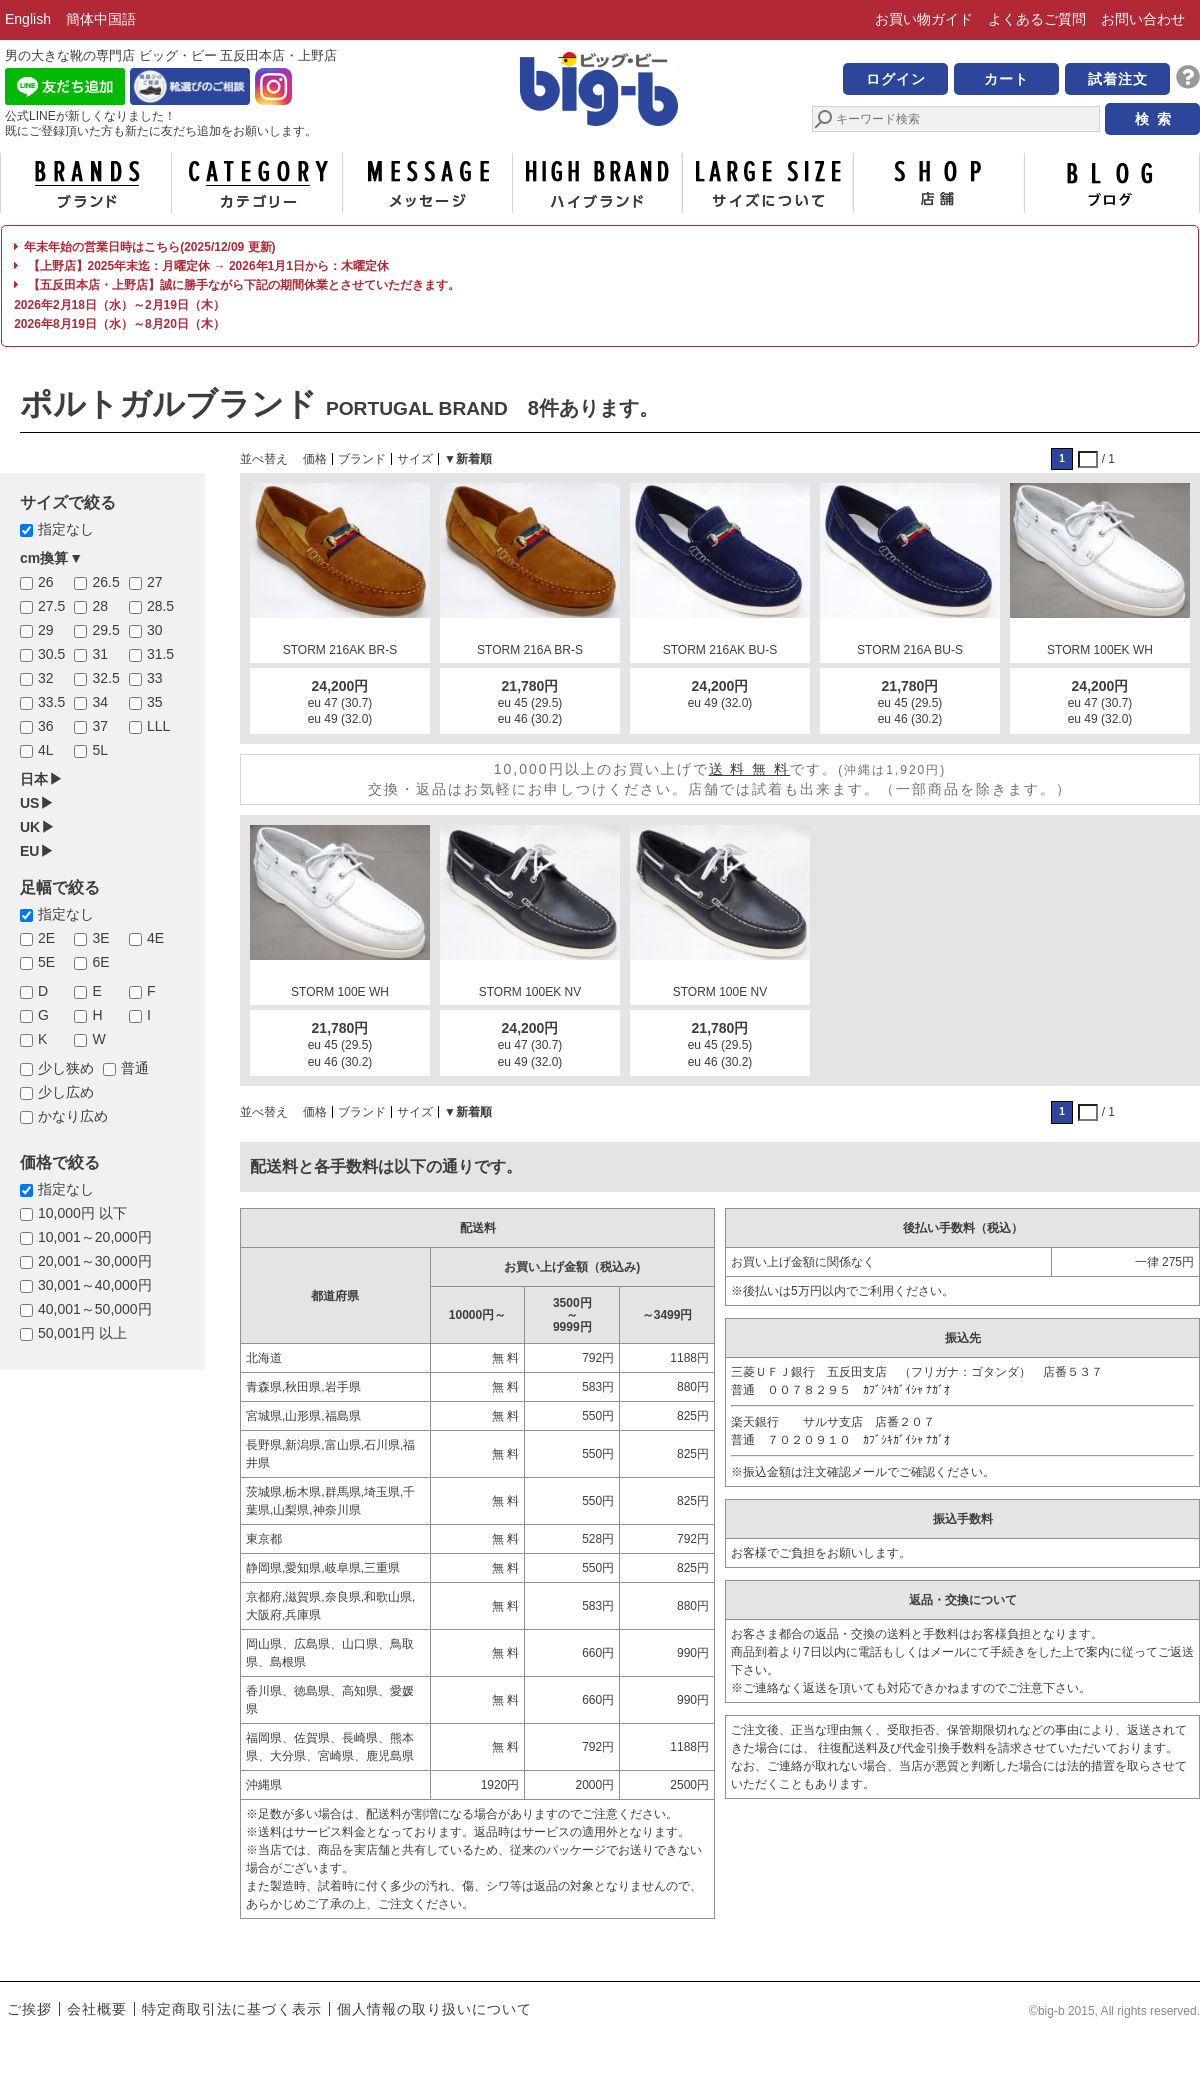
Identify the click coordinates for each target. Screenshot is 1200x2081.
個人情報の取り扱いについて (434, 2009)
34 (100, 702)
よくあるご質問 (1037, 19)
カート (1006, 79)
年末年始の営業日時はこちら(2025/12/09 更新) (144, 247)
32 (46, 678)
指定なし (66, 529)
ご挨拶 (29, 2009)
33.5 (51, 702)
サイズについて (768, 183)
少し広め (66, 1092)
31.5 (160, 654)
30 (155, 630)
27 (155, 582)
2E (46, 938)
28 (100, 606)
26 (46, 582)
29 (46, 630)
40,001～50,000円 (95, 1309)
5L (100, 750)
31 (100, 654)
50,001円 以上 (82, 1333)
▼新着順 (468, 459)
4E (155, 938)
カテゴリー (257, 183)
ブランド (86, 183)
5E (46, 962)
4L (46, 750)
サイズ (415, 459)
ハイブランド (597, 183)
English (28, 19)
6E (100, 962)
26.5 (105, 582)
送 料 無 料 (750, 769)
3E (100, 938)
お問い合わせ (1143, 19)
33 (155, 678)
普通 (135, 1068)
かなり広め (73, 1116)
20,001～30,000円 (95, 1261)
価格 (315, 459)
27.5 (51, 606)
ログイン (896, 79)
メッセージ (427, 183)
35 (155, 702)
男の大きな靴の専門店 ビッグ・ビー (600, 92)
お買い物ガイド (924, 19)
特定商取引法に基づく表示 (232, 2009)
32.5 (105, 678)
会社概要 (97, 2009)
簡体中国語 (101, 19)
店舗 (939, 183)
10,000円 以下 (82, 1213)
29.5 (105, 630)
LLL (158, 726)
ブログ (1110, 183)
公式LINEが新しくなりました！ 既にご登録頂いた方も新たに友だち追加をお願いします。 (161, 123)
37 (100, 726)
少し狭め (66, 1068)
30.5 (51, 654)
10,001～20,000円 (95, 1237)
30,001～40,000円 (95, 1285)
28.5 (160, 606)
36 (46, 726)
